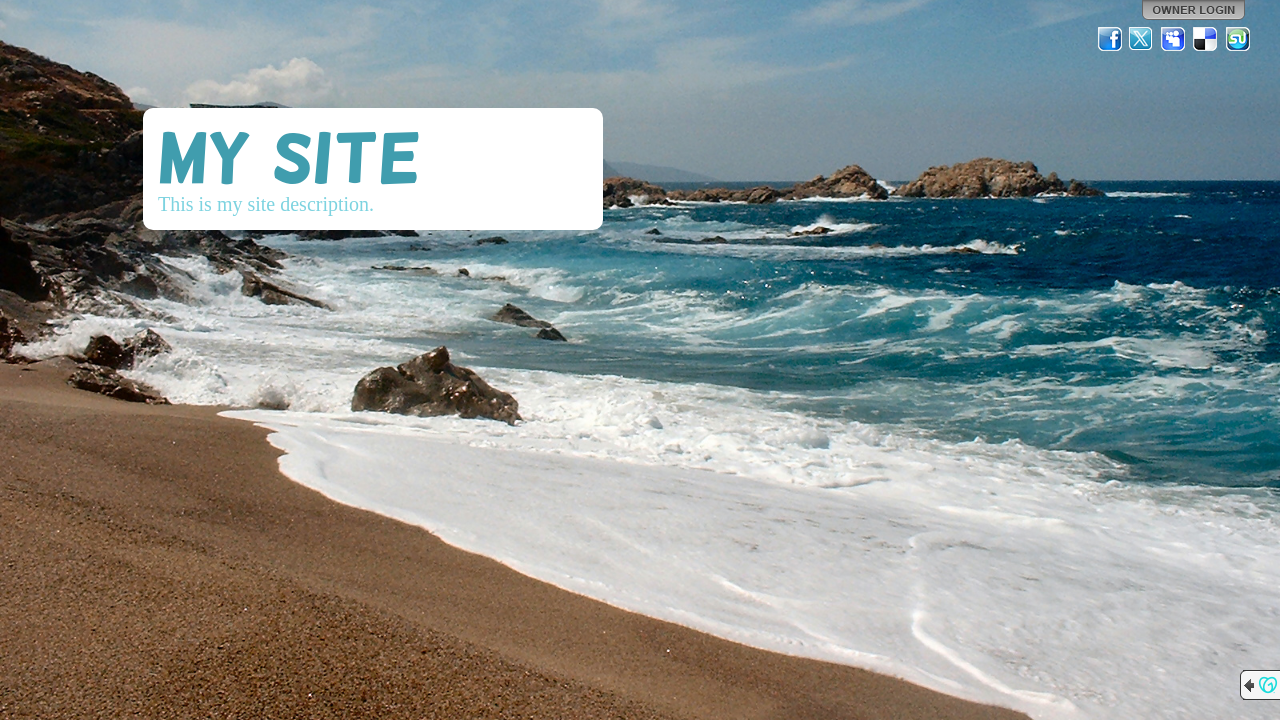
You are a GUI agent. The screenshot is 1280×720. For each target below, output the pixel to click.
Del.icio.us (1206, 39)
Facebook (1110, 39)
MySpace (1174, 39)
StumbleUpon (1238, 39)
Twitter (1142, 39)
